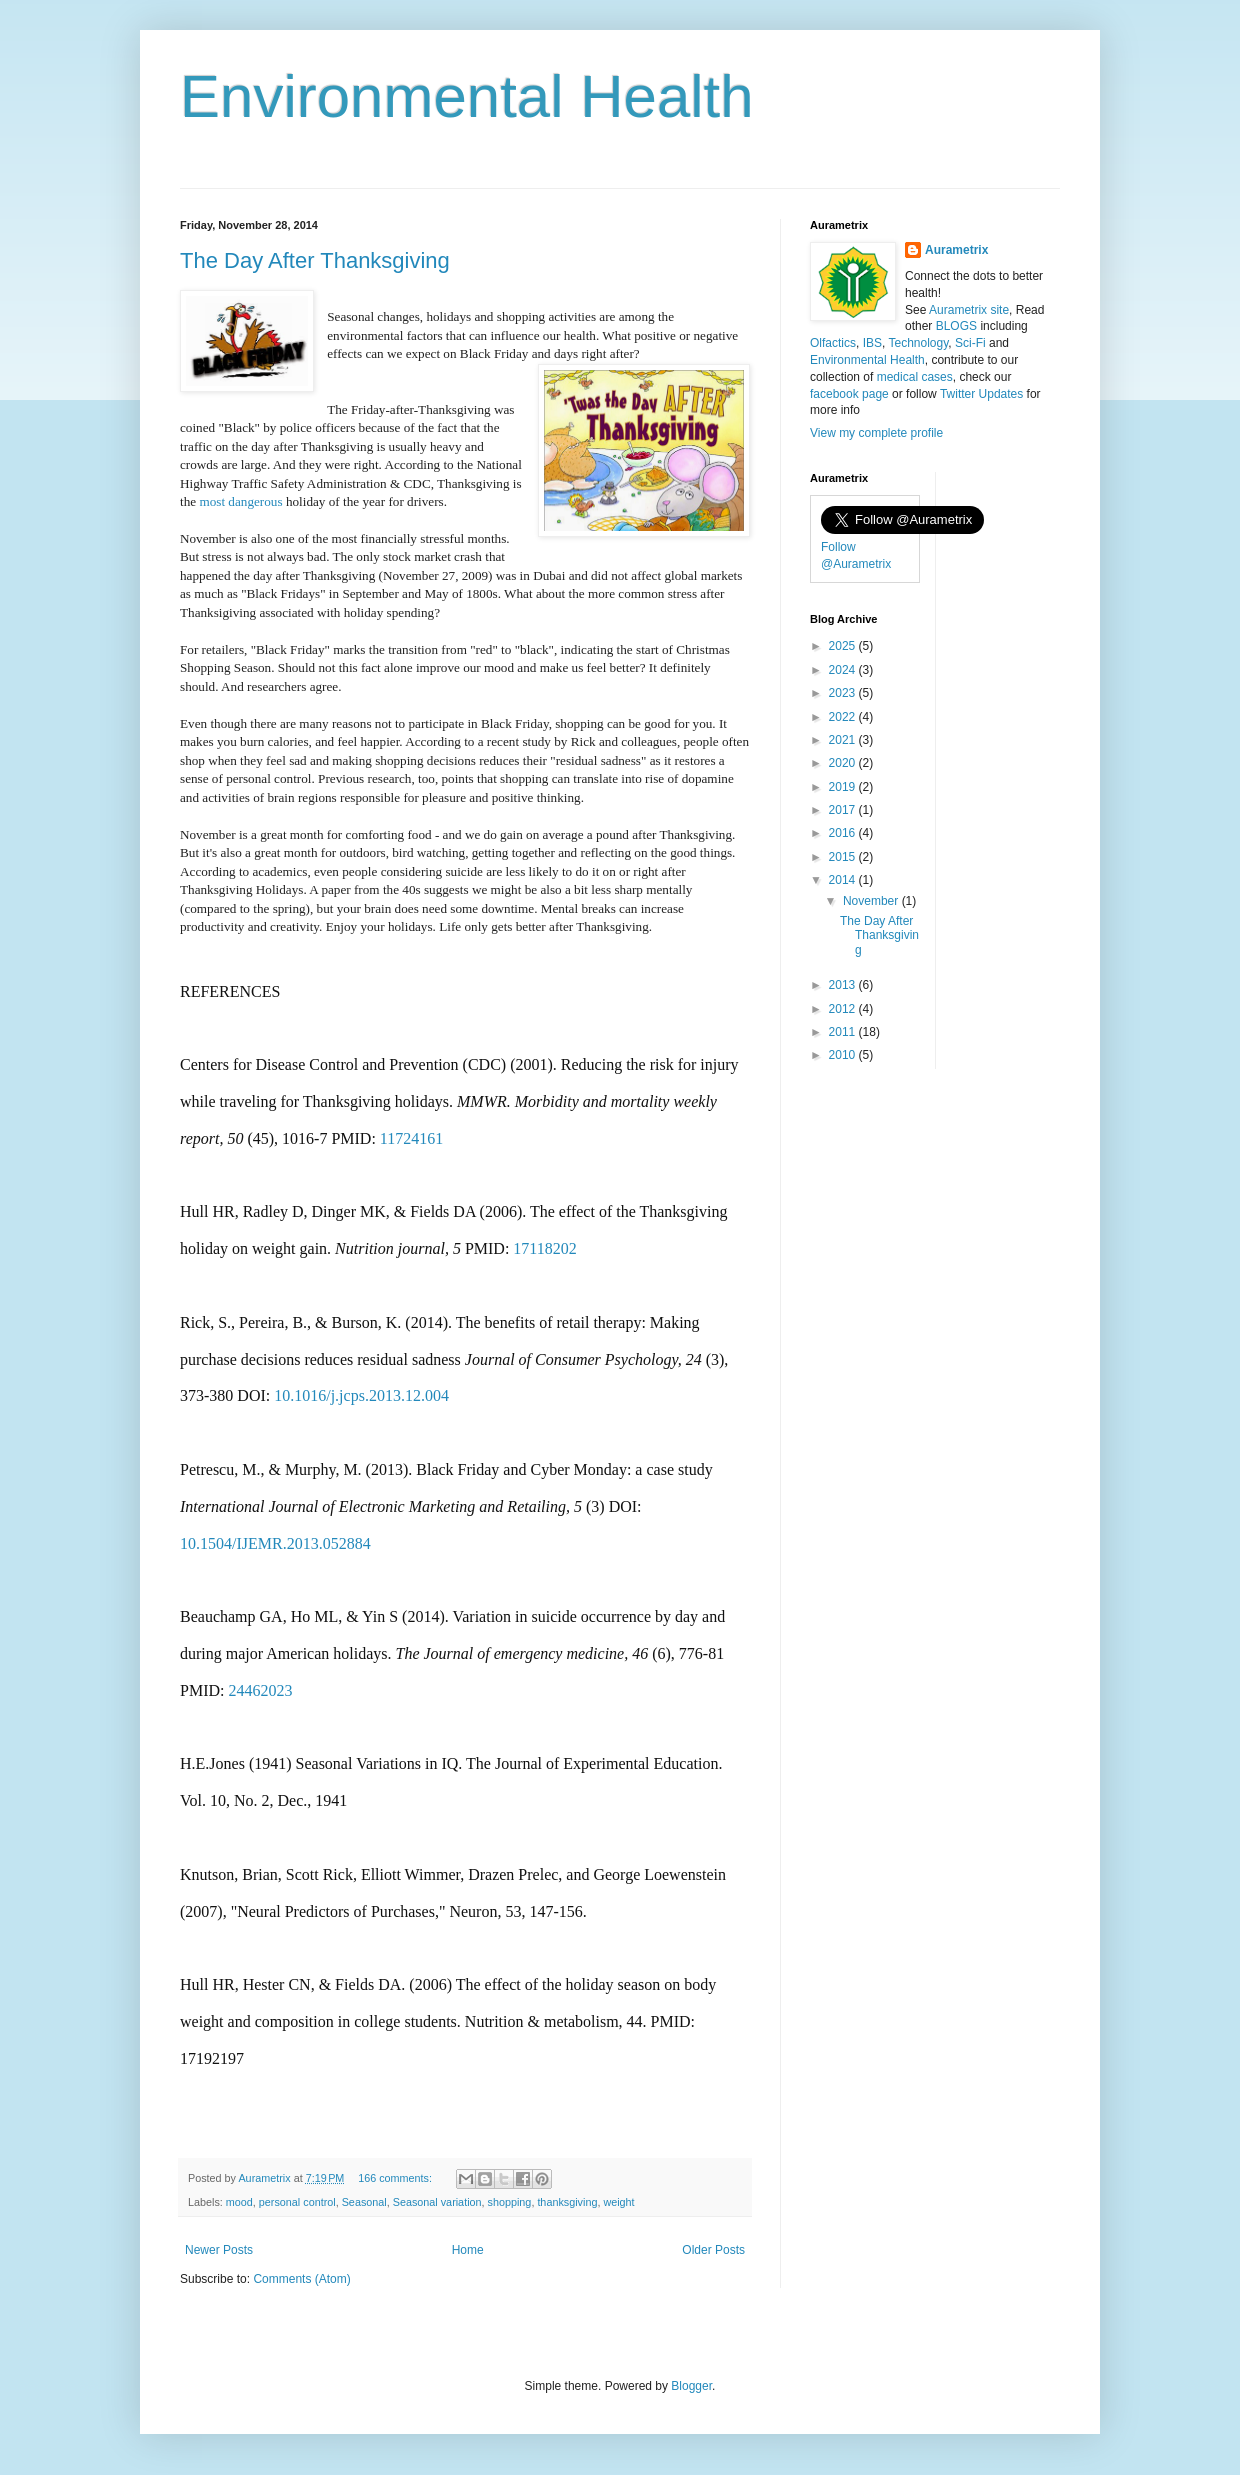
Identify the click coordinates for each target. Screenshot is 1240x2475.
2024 (844, 670)
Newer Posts (219, 2250)
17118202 (544, 1248)
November (872, 901)
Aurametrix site (969, 310)
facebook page (849, 394)
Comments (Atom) (301, 2279)
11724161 (411, 1138)
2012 (844, 1009)
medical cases (915, 377)
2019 (844, 787)
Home (468, 2250)
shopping (510, 2202)
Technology (918, 343)
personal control (297, 2202)
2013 (844, 985)
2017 (844, 810)
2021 (844, 740)
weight (618, 2202)
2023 (844, 693)
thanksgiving (567, 2202)
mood (239, 2202)
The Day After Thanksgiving (315, 260)
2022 (844, 717)
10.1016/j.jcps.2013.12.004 (361, 1395)
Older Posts (713, 2250)
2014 (844, 880)
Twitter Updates (981, 394)
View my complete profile (876, 433)
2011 (844, 1032)
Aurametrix (956, 250)
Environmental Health (467, 96)
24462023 (260, 1690)
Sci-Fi (970, 343)
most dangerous (240, 501)
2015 (844, 857)
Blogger (691, 2386)
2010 (844, 1055)
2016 (844, 833)
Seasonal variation (437, 2202)
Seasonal (364, 2202)
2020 (844, 763)
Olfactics (833, 343)
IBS (872, 343)
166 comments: (396, 2178)
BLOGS (956, 326)
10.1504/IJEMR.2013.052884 (275, 1543)
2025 (844, 646)
